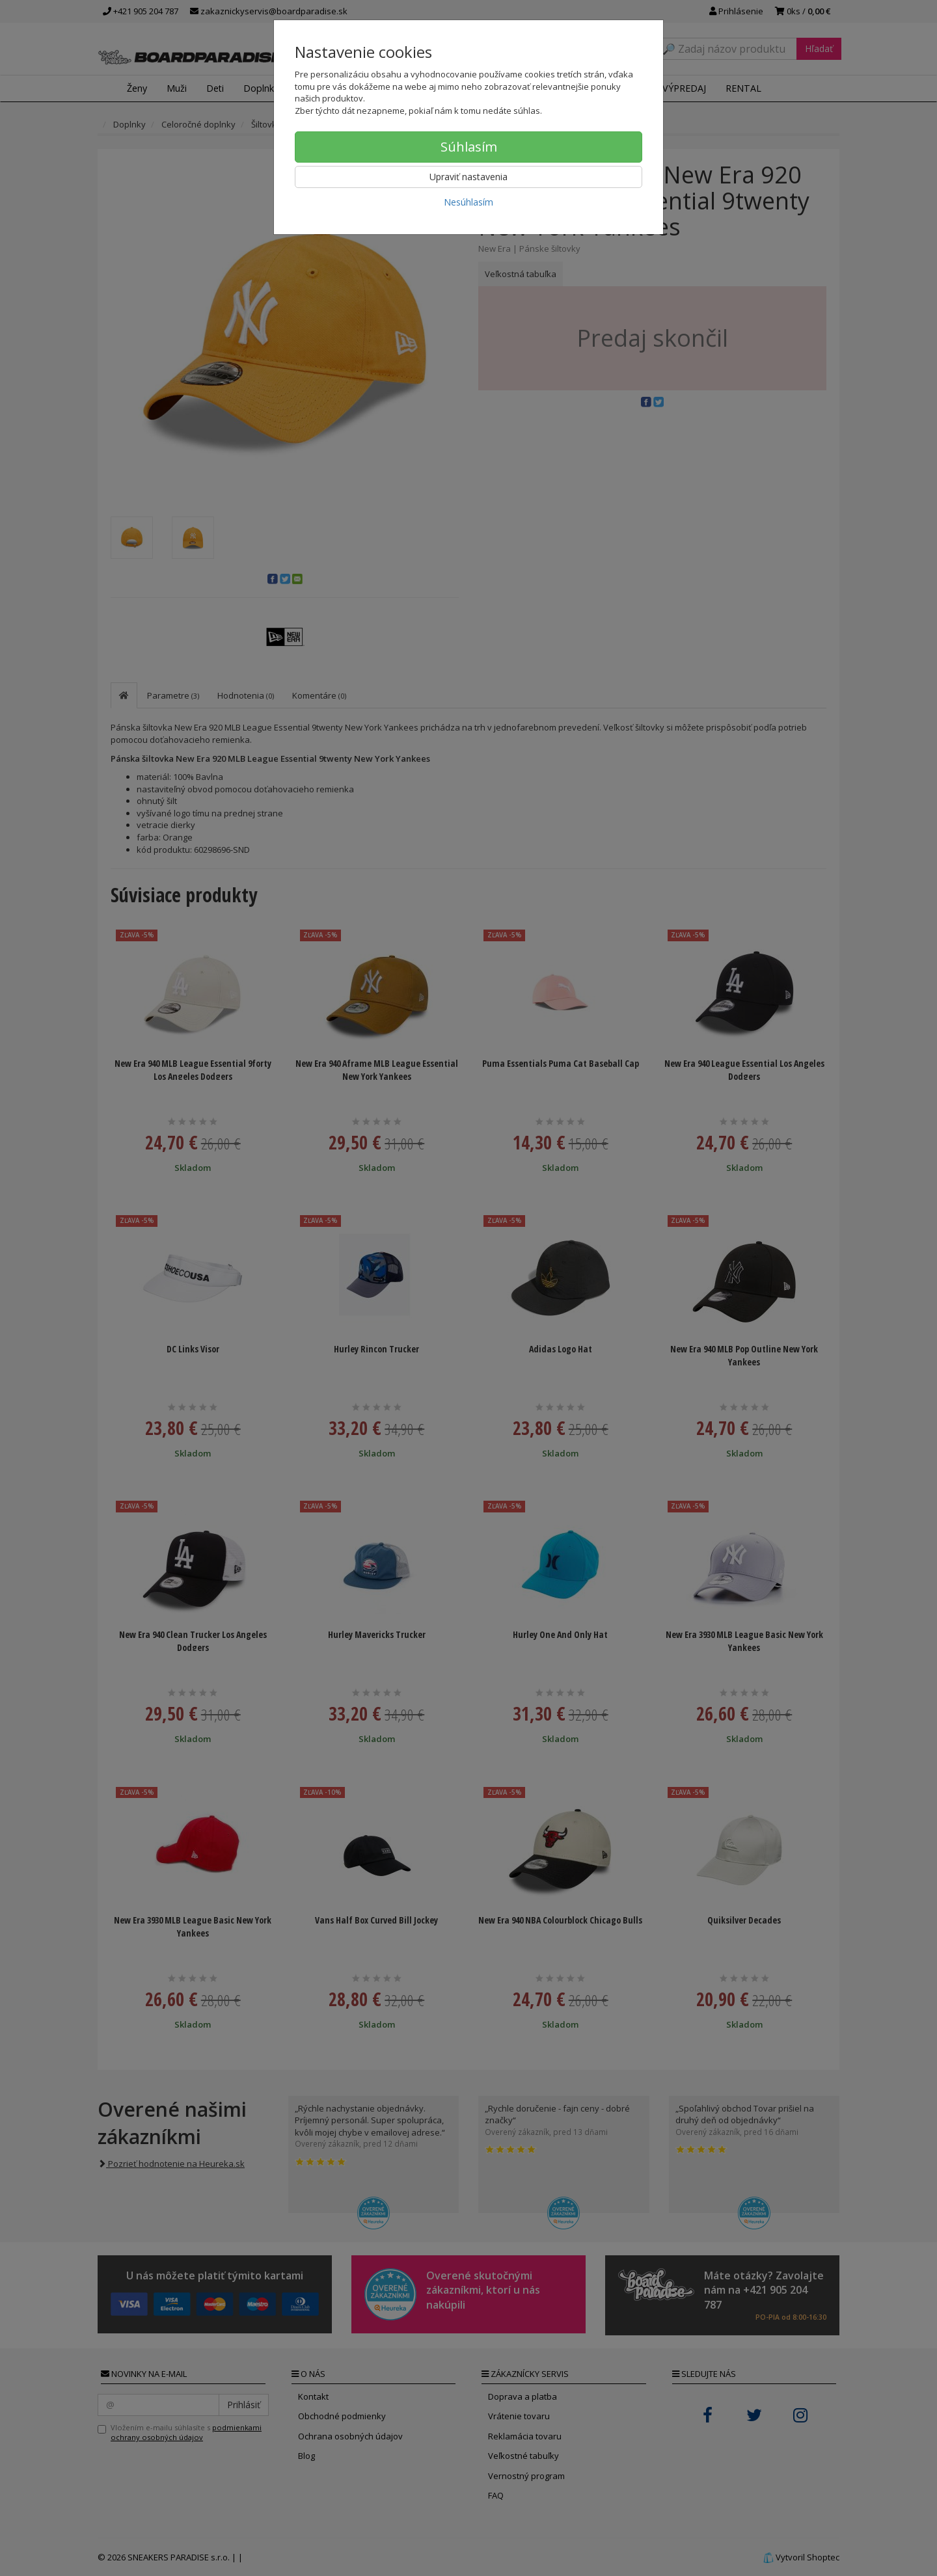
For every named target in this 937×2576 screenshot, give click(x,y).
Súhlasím (469, 146)
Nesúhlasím (468, 202)
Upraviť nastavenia (468, 176)
